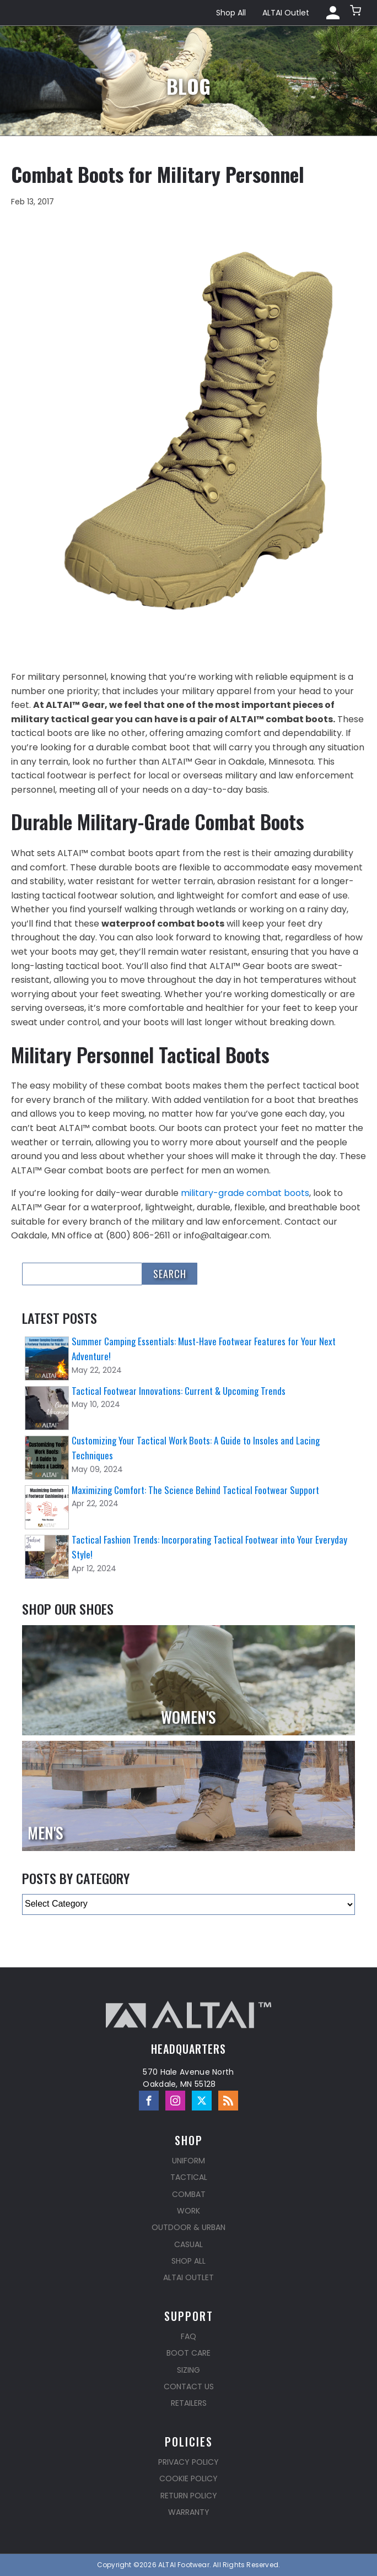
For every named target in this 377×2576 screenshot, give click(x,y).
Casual (188, 2244)
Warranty (188, 2512)
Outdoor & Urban (188, 2227)
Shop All (231, 12)
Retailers (189, 2403)
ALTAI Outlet (285, 12)
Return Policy (188, 2495)
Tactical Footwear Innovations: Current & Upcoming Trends (179, 1391)
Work (188, 2210)
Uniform (188, 2160)
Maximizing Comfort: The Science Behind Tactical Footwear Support (195, 1490)
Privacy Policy (188, 2461)
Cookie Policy (188, 2478)
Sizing (188, 2369)
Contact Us (189, 2386)
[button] (356, 12)
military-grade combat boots (245, 1193)
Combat (189, 2194)
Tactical (188, 2177)
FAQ (188, 2336)
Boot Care (188, 2352)
